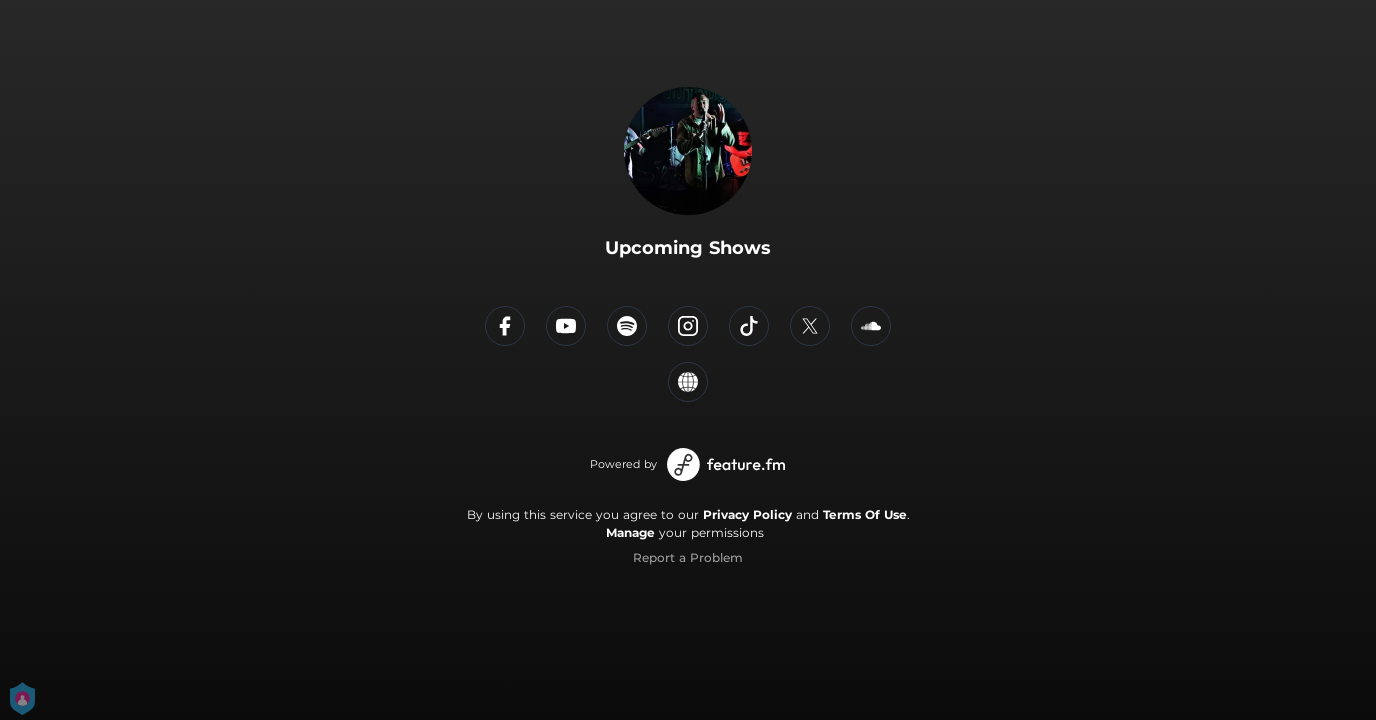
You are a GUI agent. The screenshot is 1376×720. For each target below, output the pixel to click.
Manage (630, 532)
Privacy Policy (747, 514)
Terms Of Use (865, 514)
